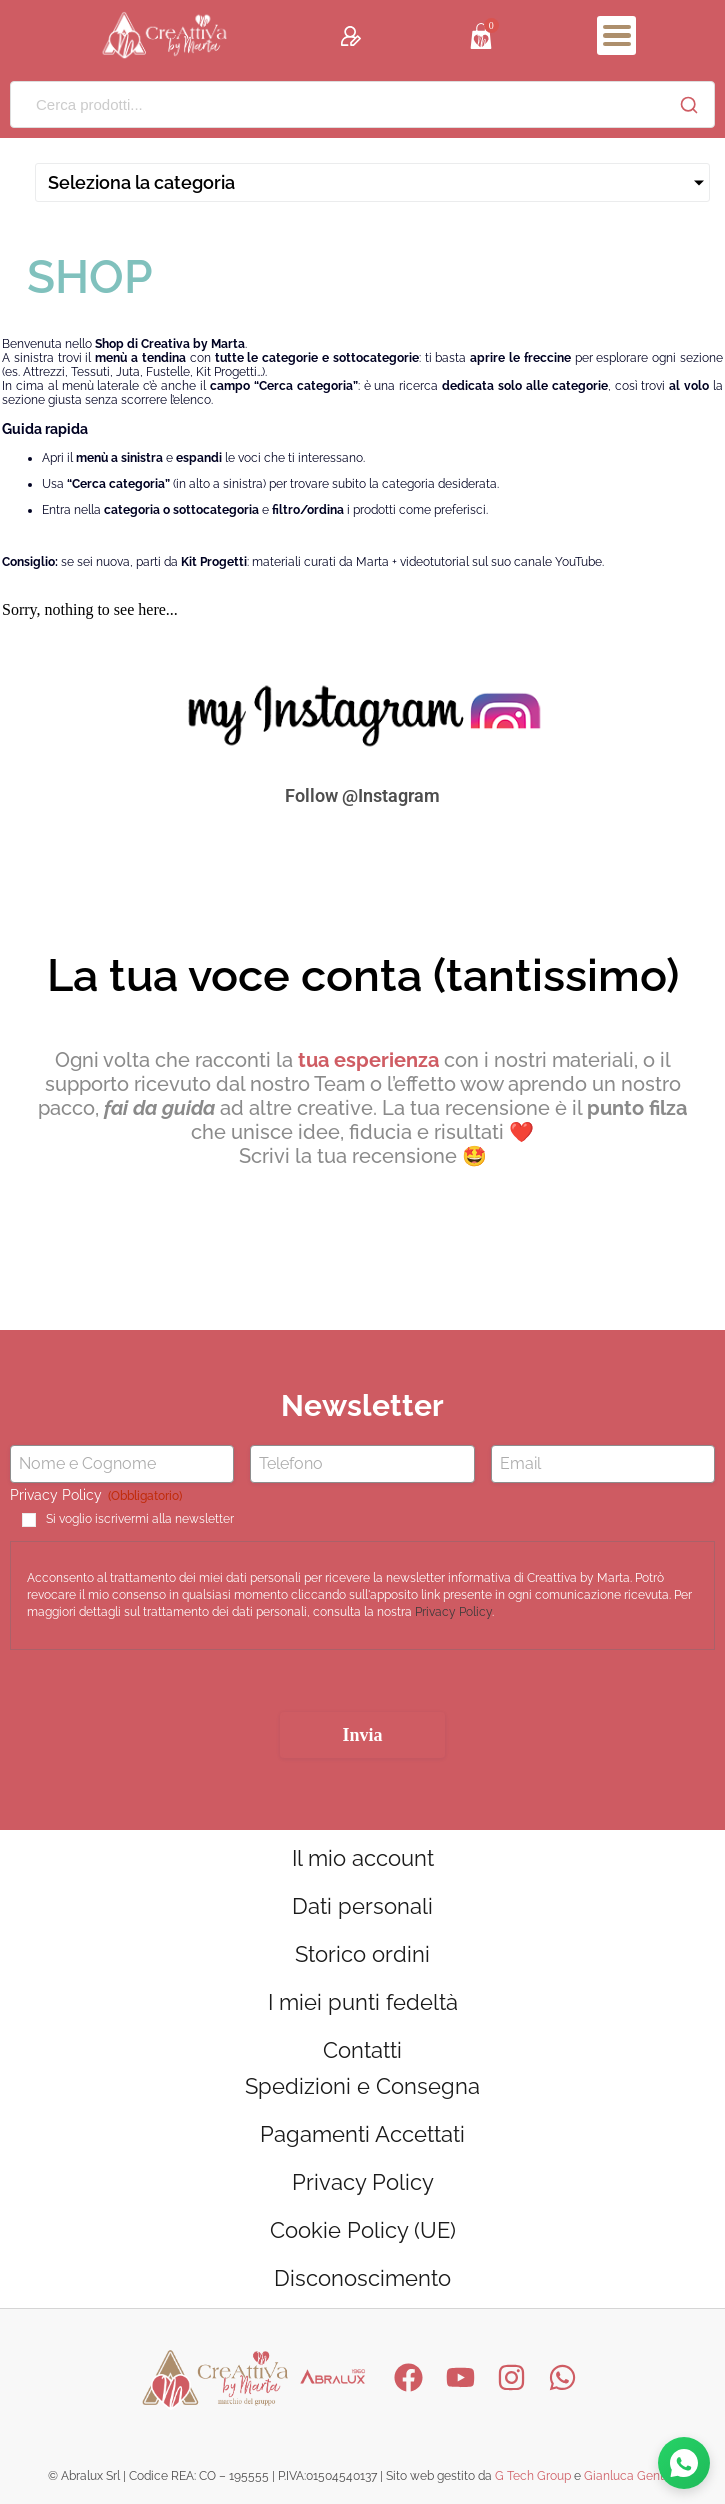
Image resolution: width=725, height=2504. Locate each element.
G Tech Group (533, 2476)
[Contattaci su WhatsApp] (684, 2463)
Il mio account (363, 1858)
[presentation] (162, 1689)
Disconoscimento (362, 2278)
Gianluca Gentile (630, 2476)
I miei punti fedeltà (363, 2002)
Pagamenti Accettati (362, 2134)
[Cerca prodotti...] (337, 104)
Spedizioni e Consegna (362, 2086)
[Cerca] (689, 105)
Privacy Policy (453, 1612)
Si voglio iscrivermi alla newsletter (140, 1519)
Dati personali (362, 1906)
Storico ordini (362, 1954)
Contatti (362, 2050)
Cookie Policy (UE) (363, 2230)
